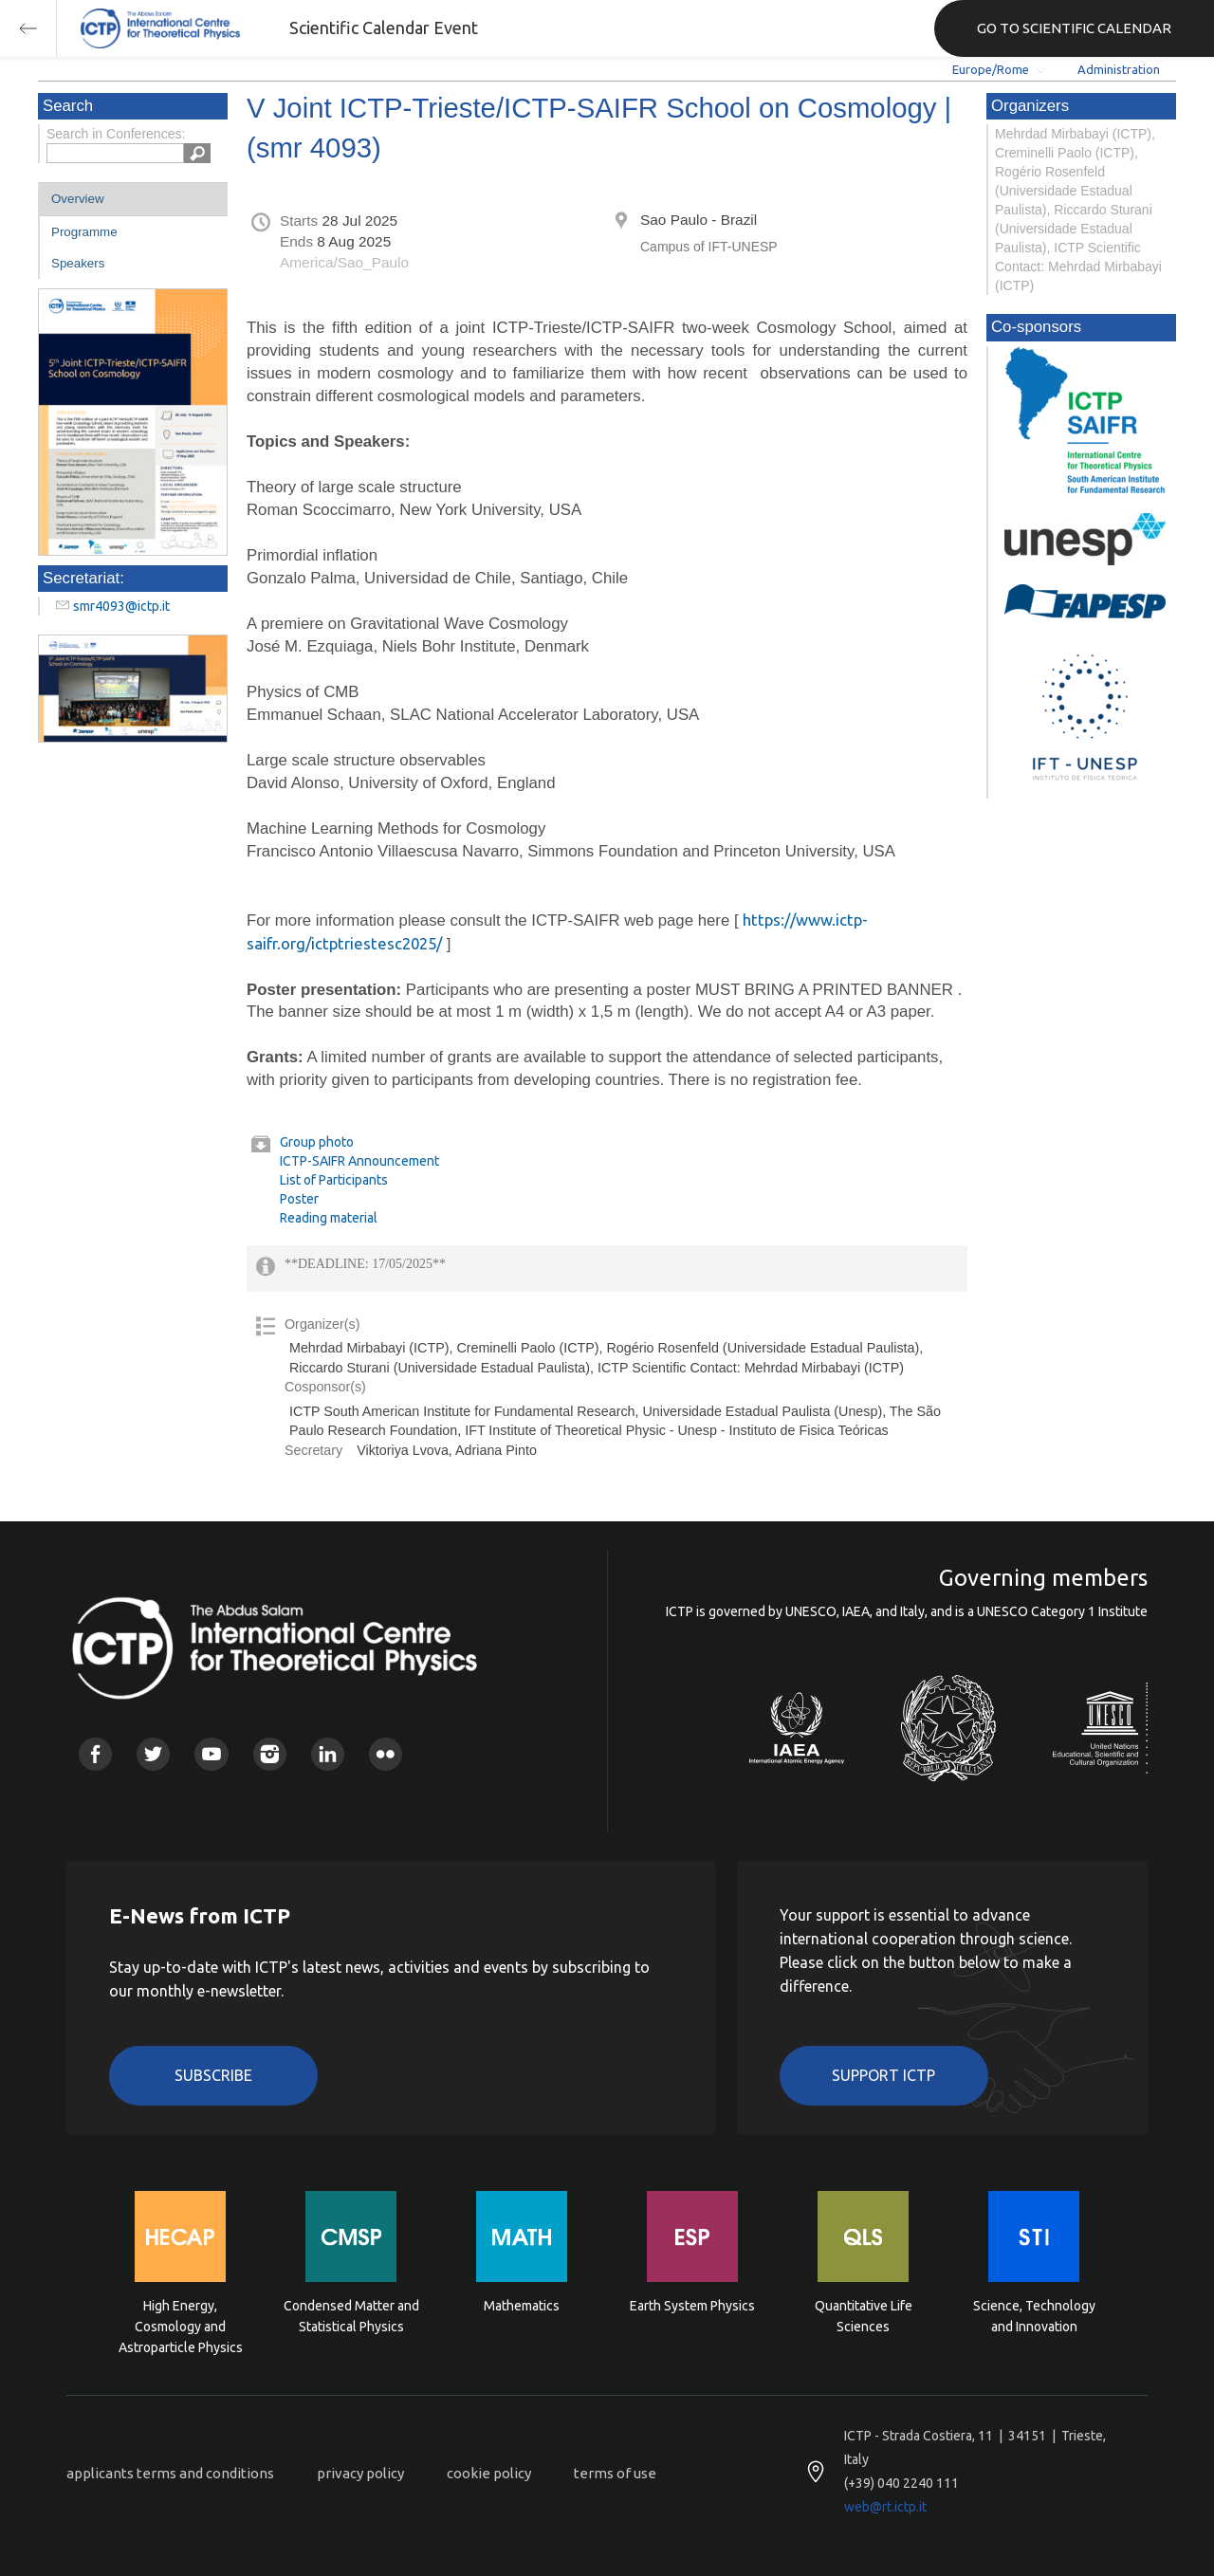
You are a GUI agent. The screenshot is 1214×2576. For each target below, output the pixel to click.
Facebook (95, 1754)
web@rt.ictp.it (885, 2506)
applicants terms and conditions (170, 2473)
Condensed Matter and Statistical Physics (351, 2316)
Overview (77, 199)
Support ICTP (883, 2075)
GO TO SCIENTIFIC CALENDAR (1074, 28)
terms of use (615, 2473)
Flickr (385, 1754)
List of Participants (334, 1179)
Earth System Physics (692, 2305)
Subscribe (213, 2075)
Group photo (317, 1142)
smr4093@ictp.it (121, 606)
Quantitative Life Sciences (863, 2316)
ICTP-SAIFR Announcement (359, 1160)
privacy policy (360, 2473)
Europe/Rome (990, 69)
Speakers (77, 263)
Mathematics (522, 2305)
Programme (84, 232)
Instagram (269, 1754)
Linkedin (327, 1754)
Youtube (211, 1754)
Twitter (153, 1754)
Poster (299, 1198)
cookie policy (489, 2473)
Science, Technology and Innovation (1034, 2316)
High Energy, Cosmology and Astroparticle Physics (181, 2325)
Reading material (328, 1217)
